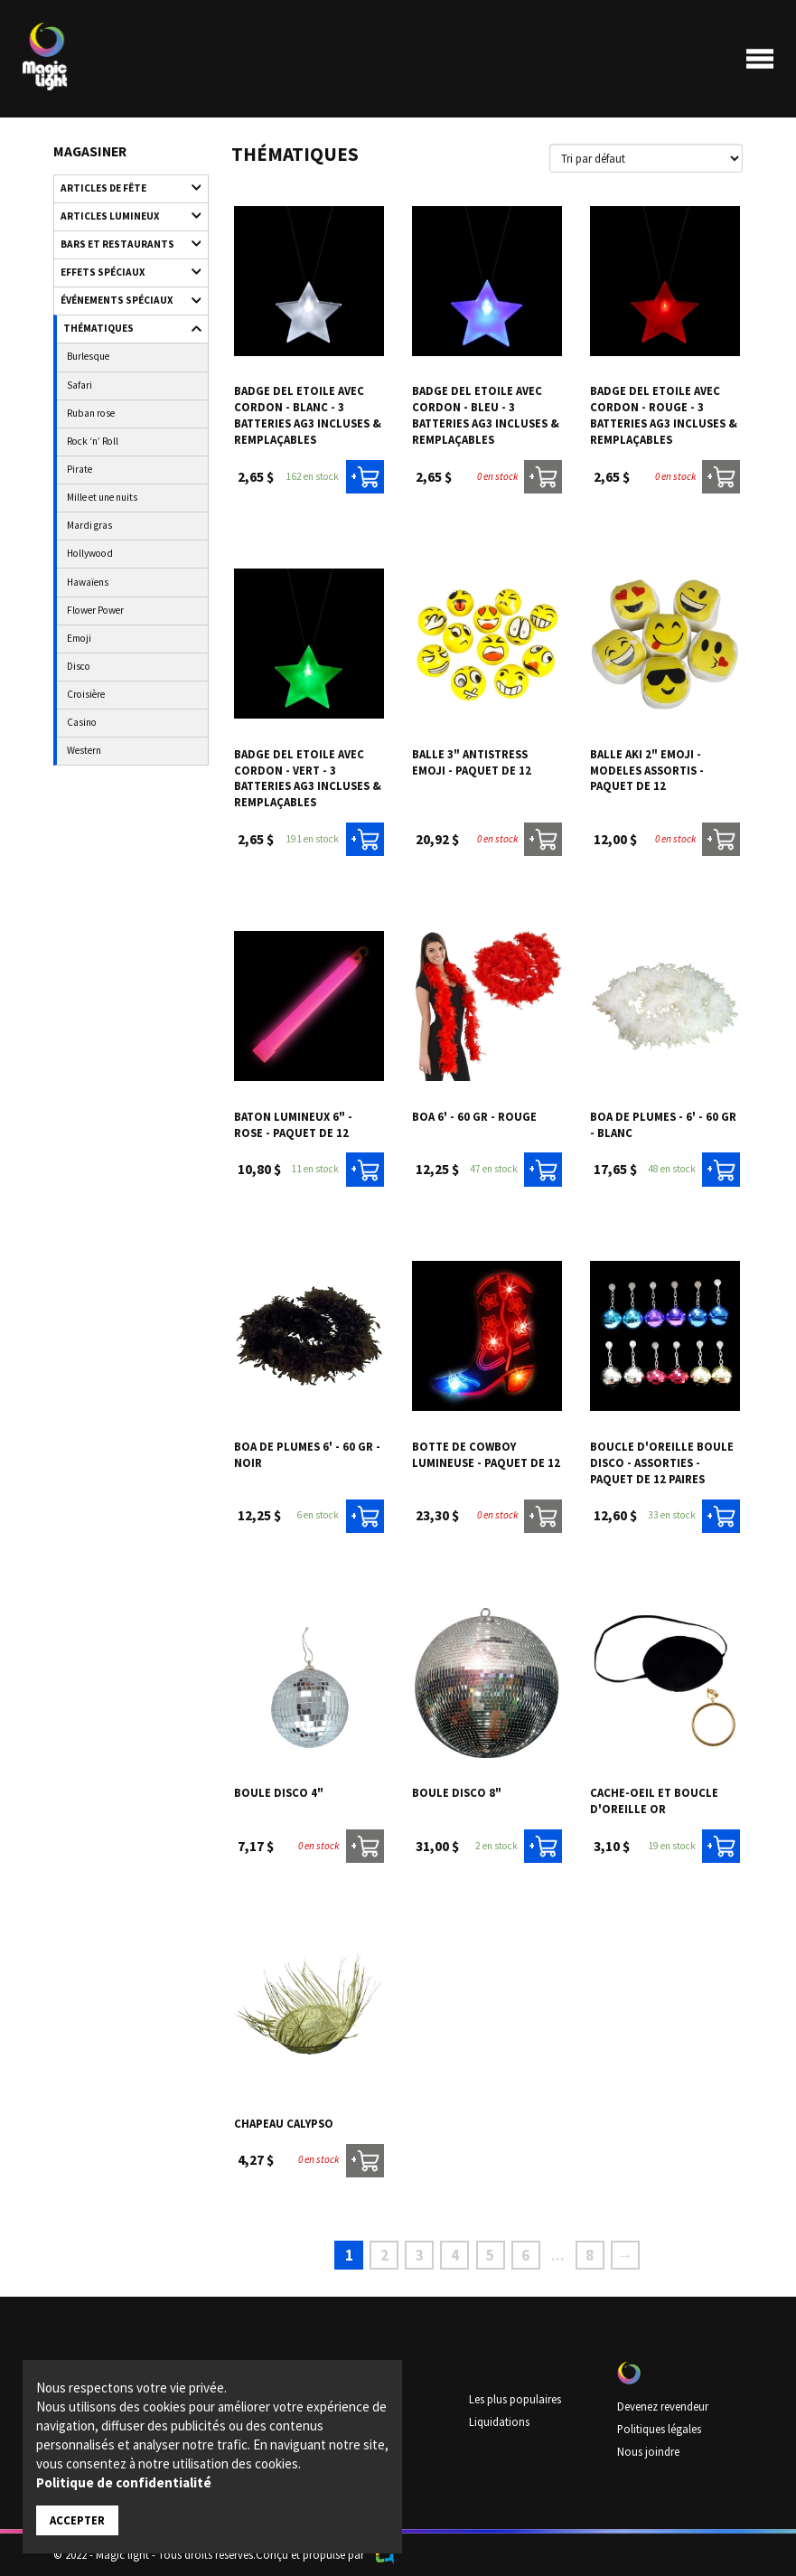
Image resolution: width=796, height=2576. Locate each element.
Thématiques (124, 328)
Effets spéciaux (123, 271)
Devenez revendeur (662, 2406)
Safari (79, 385)
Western (84, 750)
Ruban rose (91, 413)
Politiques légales (659, 2428)
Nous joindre (648, 2451)
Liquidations (499, 2421)
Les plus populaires (515, 2399)
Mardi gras (89, 525)
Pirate (79, 469)
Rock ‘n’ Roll (92, 441)
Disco (78, 666)
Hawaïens (87, 582)
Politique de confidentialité (123, 2482)
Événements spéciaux (123, 300)
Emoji (79, 638)
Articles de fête (123, 187)
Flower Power (95, 610)
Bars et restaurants (123, 243)
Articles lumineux (123, 215)
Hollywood (90, 553)
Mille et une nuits (102, 497)
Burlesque (88, 356)
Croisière (86, 694)
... (558, 2255)
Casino (82, 722)
